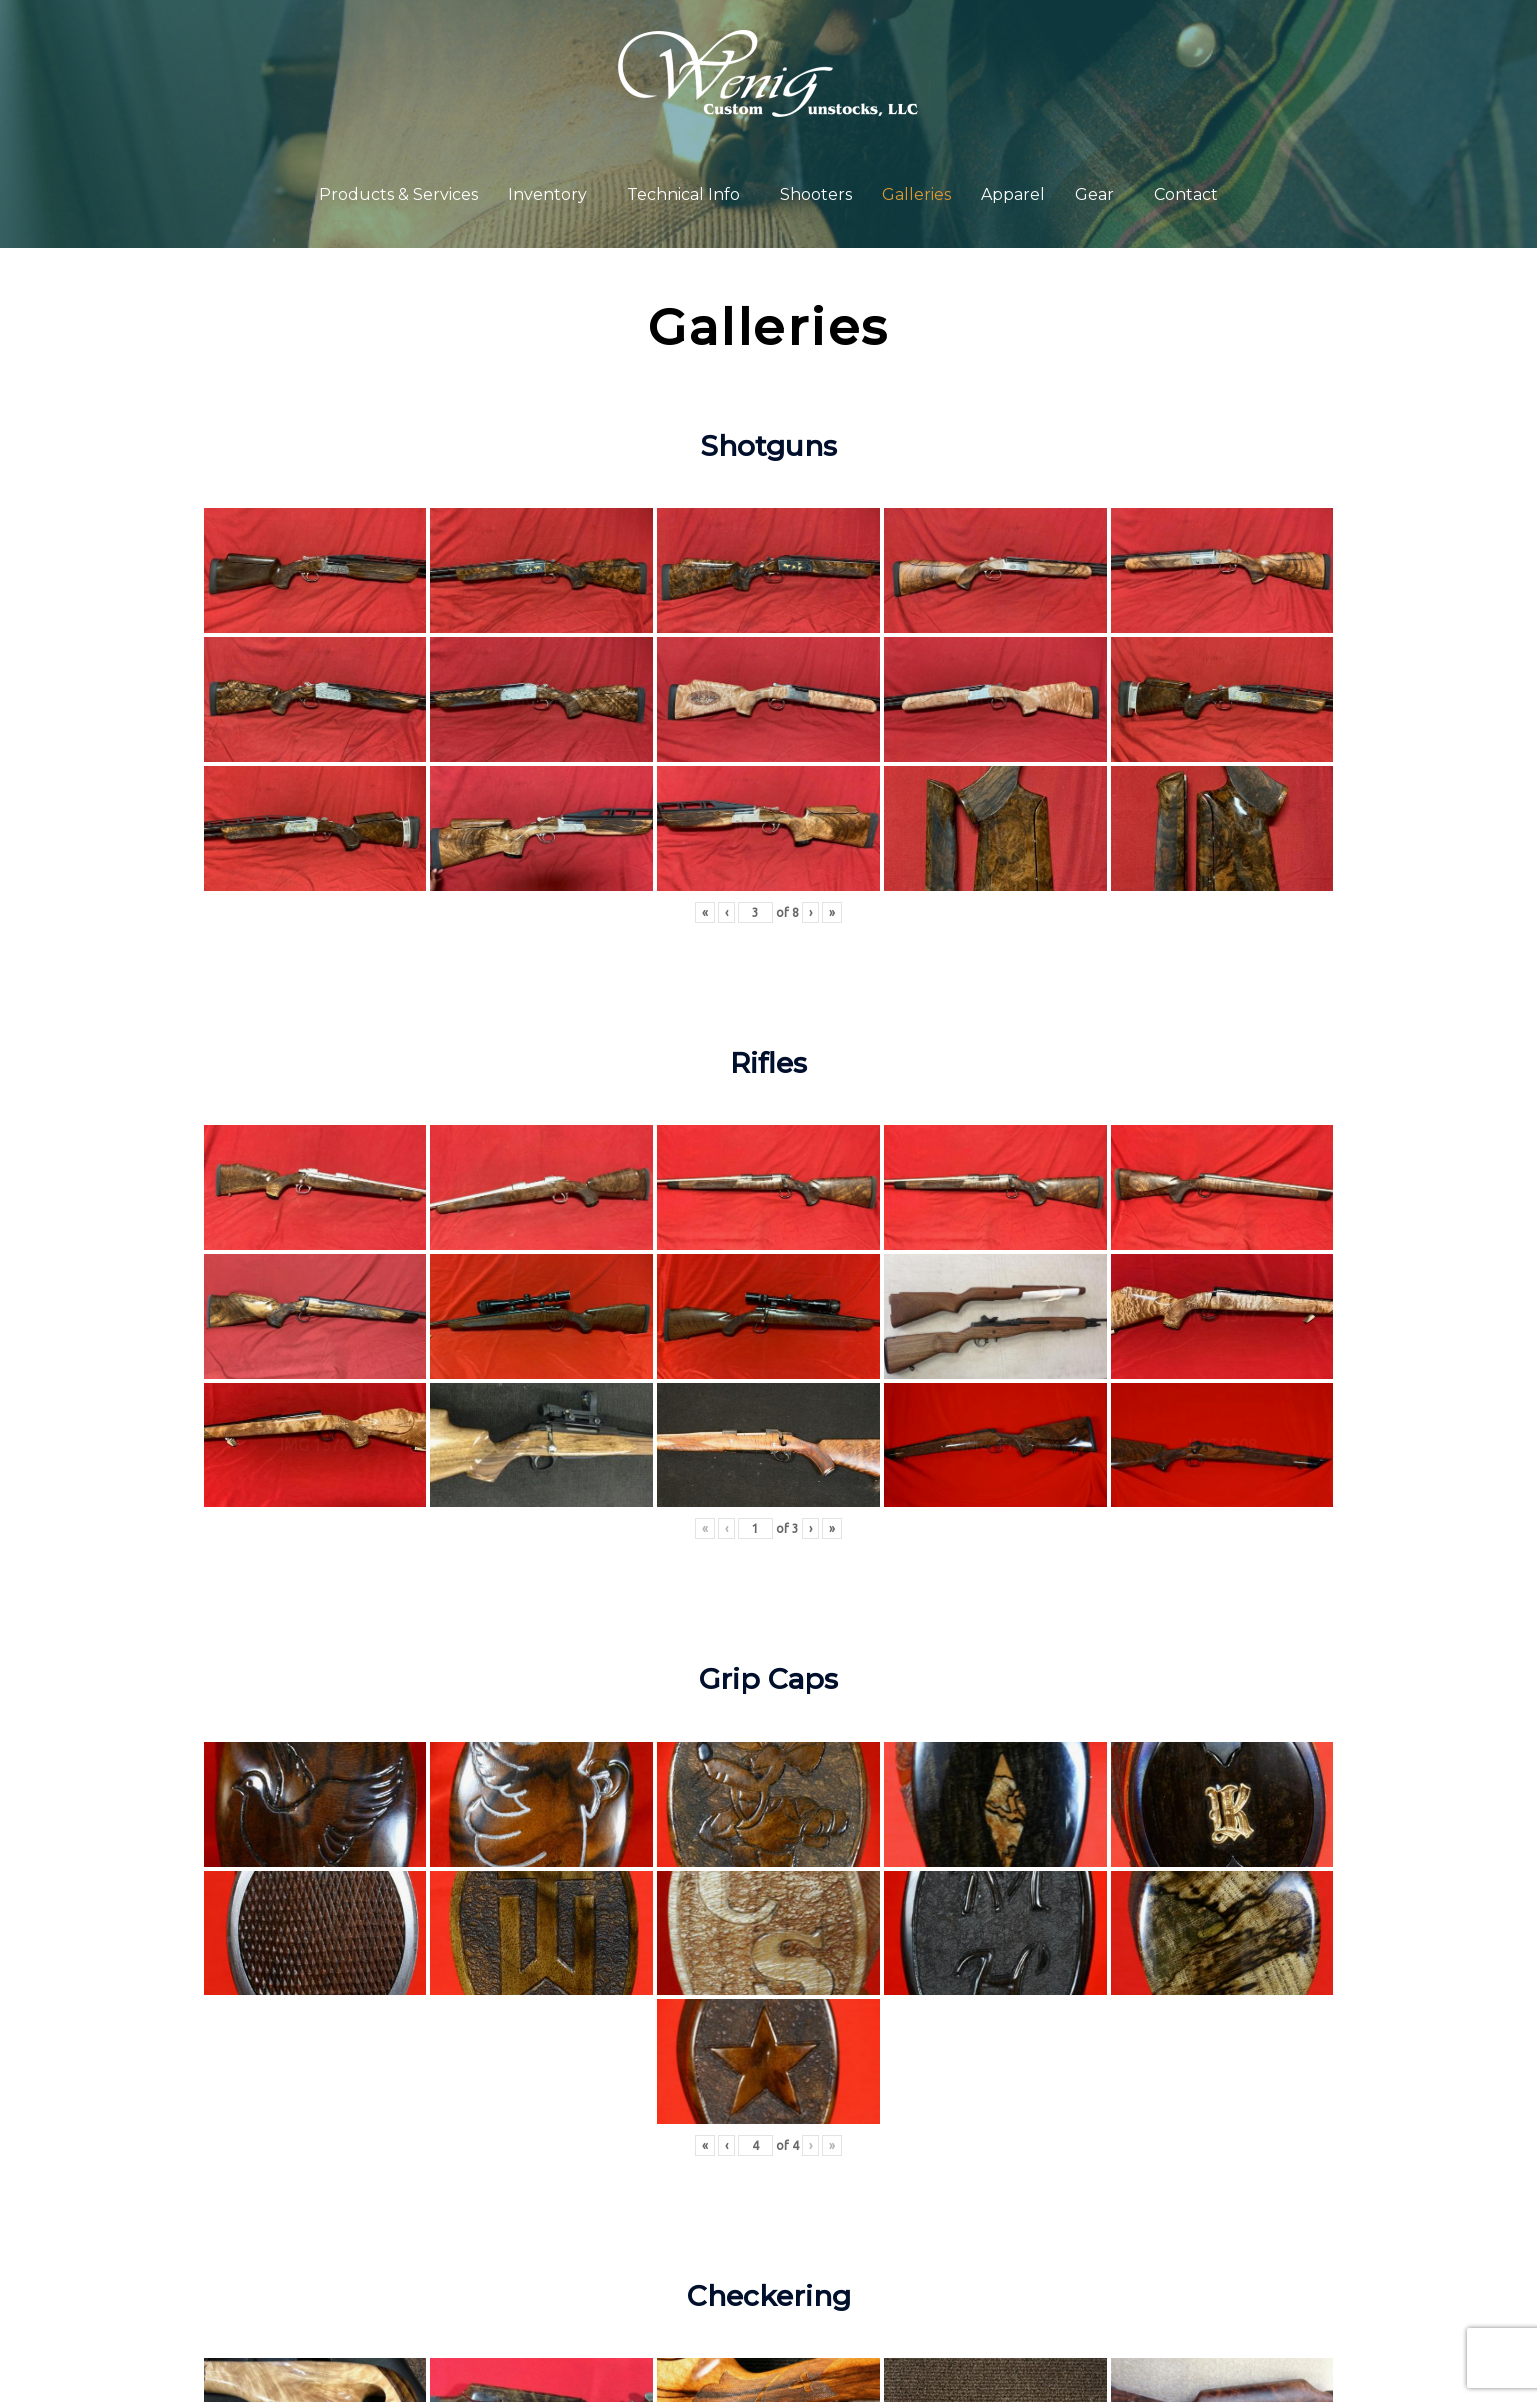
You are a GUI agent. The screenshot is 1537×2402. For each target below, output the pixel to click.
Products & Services (398, 194)
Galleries (916, 194)
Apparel (1013, 194)
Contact (1186, 194)
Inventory (547, 194)
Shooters (816, 194)
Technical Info (683, 194)
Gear (1094, 194)
